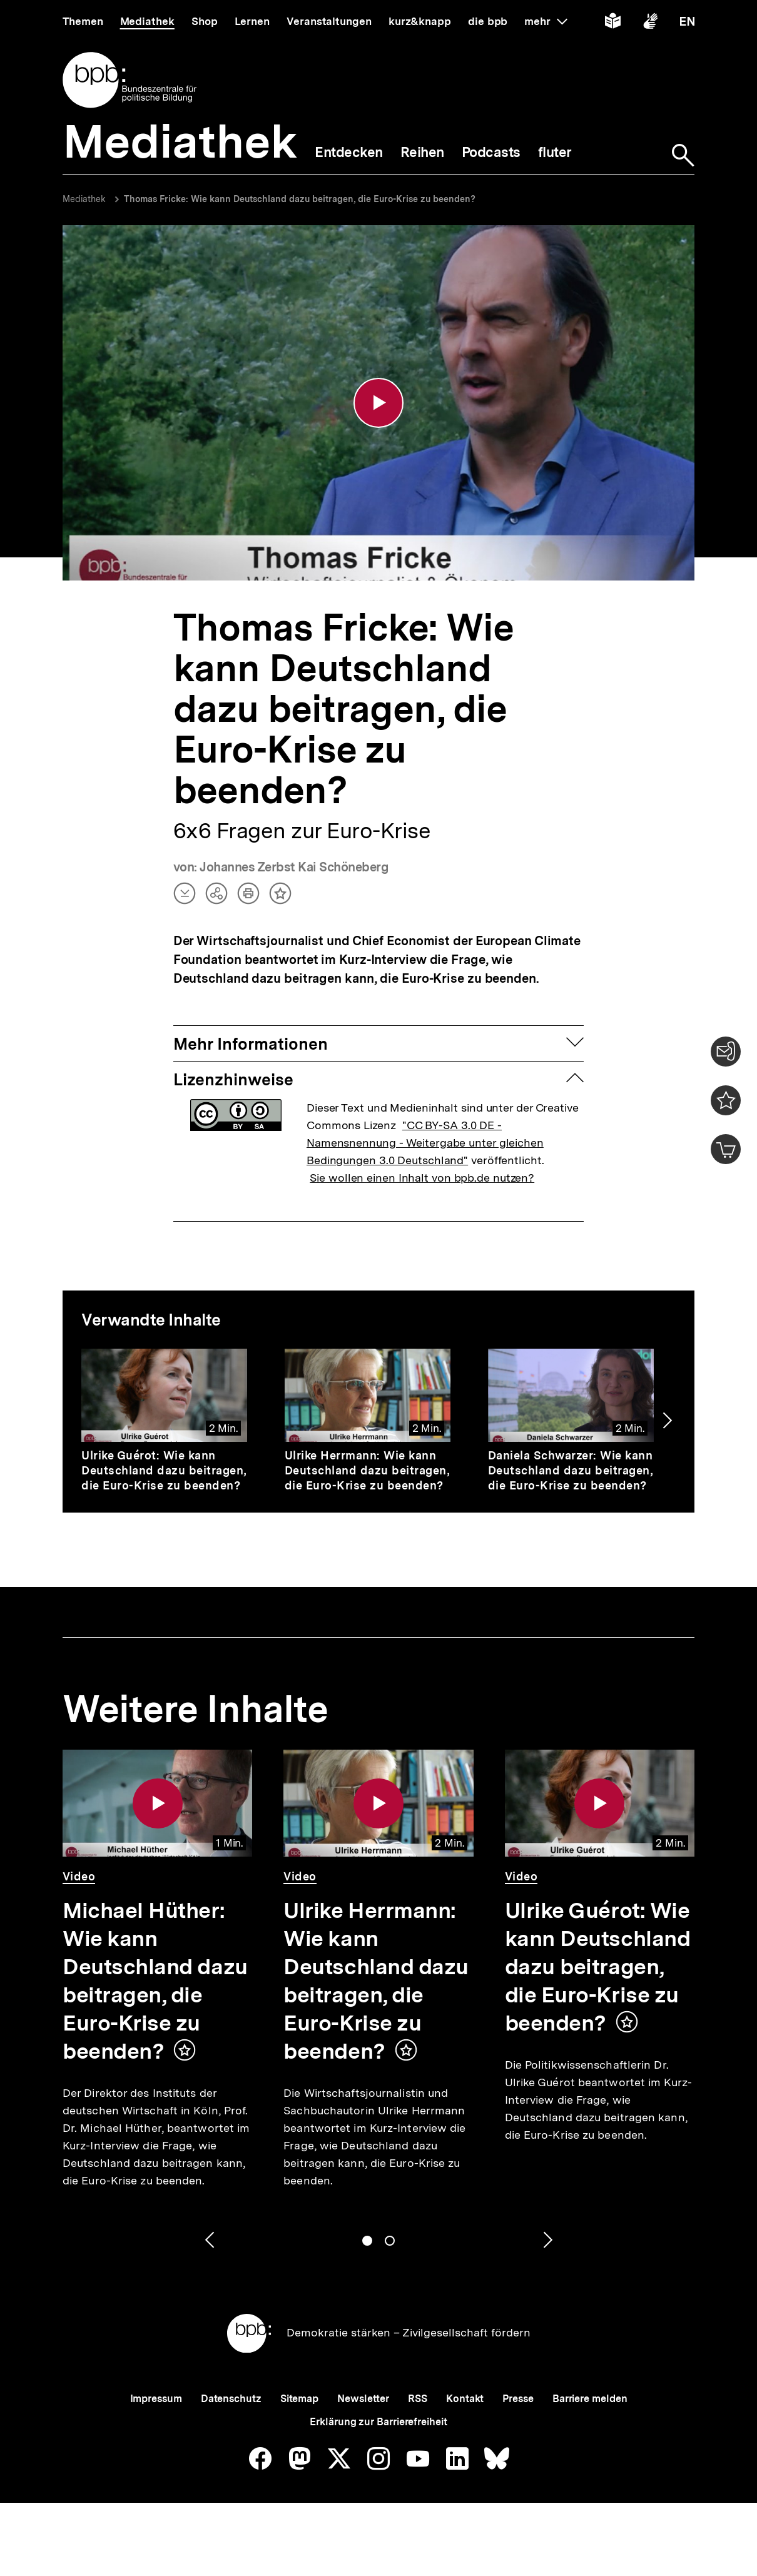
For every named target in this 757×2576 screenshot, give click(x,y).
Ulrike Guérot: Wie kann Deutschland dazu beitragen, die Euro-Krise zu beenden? (163, 1470)
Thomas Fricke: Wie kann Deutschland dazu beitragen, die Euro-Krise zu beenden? (299, 199)
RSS (417, 2399)
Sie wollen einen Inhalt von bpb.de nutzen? (422, 1177)
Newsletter (363, 2399)
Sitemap (299, 2399)
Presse (517, 2399)
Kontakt (465, 2399)
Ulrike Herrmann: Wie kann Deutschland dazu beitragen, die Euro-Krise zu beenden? (367, 1470)
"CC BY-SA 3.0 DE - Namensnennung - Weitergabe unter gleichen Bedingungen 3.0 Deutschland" (425, 1142)
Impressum (156, 2399)
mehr (545, 21)
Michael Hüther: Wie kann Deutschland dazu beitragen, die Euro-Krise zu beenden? (155, 1980)
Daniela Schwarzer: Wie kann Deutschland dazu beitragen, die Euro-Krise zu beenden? (570, 1470)
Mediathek (84, 199)
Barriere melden (589, 2399)
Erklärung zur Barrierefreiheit (378, 2422)
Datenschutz (231, 2399)
